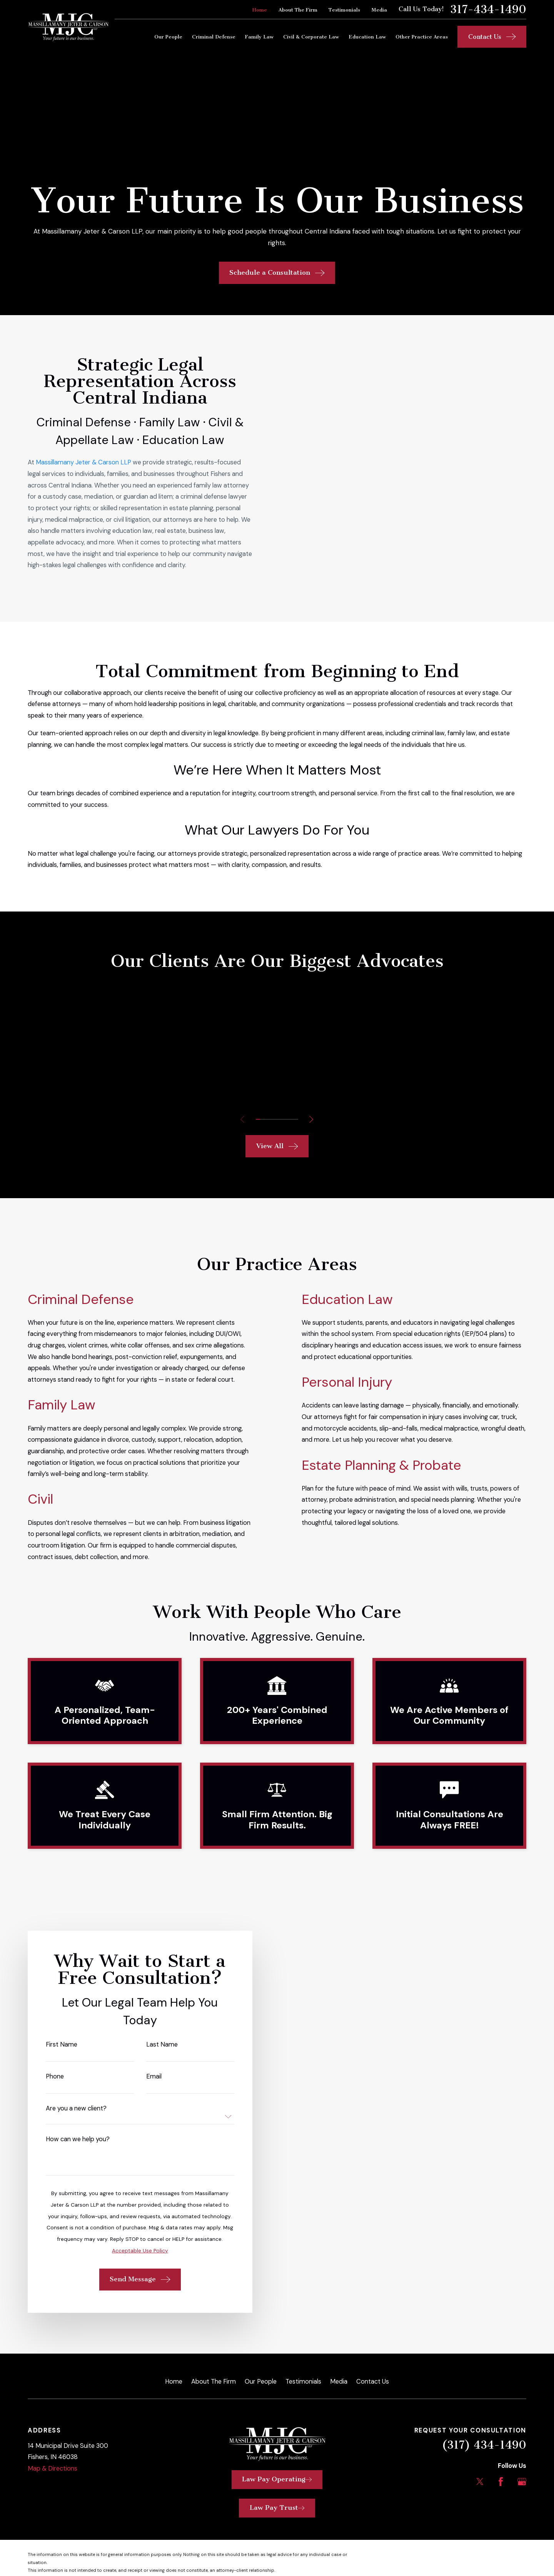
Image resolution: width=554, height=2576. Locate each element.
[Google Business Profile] (521, 2471)
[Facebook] (500, 2471)
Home (259, 10)
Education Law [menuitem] (367, 37)
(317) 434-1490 (484, 2435)
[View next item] (311, 1109)
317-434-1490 (488, 10)
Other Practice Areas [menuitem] (421, 37)
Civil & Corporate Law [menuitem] (311, 37)
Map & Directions (52, 2458)
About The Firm (298, 10)
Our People (261, 2371)
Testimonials (344, 10)
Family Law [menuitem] (259, 37)
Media (379, 10)
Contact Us (372, 2371)
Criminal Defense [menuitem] (213, 37)
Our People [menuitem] (168, 37)
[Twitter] (480, 2471)
